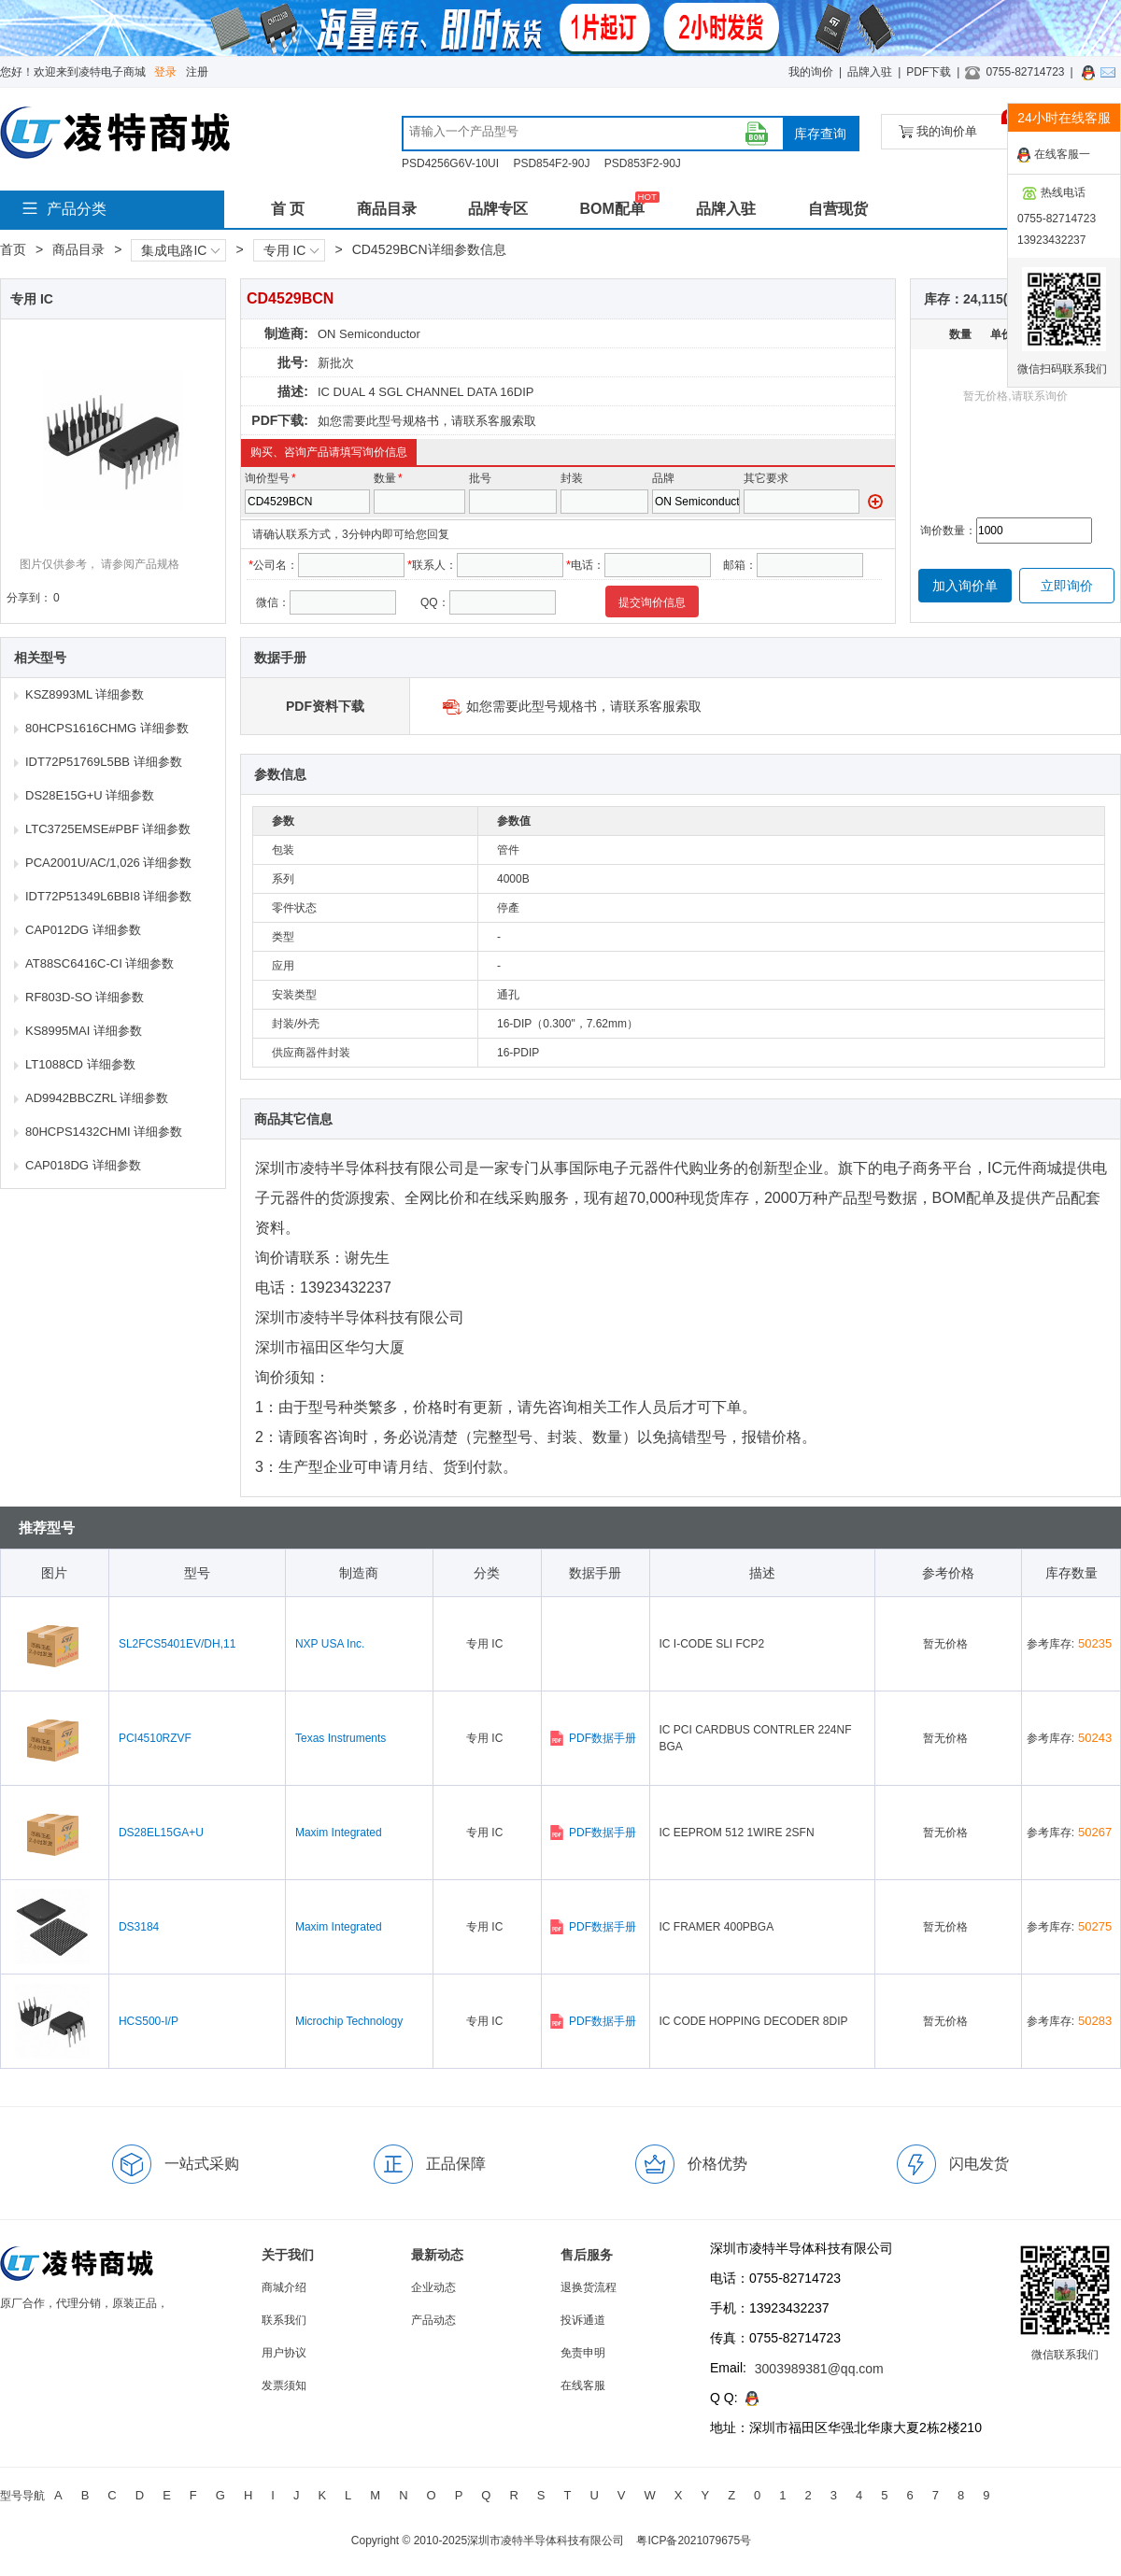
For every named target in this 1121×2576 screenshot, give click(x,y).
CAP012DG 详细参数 (83, 930)
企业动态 (433, 2287)
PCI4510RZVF (155, 1738)
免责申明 (582, 2352)
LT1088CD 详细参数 (80, 1064)
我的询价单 (956, 126)
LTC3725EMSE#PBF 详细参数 (108, 829)
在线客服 (582, 2385)
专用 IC (291, 250)
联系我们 (284, 2320)
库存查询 (820, 133)
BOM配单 (611, 209)
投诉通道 (582, 2320)
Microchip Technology (349, 2021)
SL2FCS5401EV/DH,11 (177, 1643)
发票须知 (284, 2385)
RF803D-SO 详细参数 (84, 997)
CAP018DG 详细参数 (83, 1165)
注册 (197, 71)
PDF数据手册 (592, 1738)
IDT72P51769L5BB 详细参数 (103, 762)
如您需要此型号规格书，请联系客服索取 (427, 421)
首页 (13, 249)
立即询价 (1067, 585)
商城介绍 (284, 2287)
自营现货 (838, 209)
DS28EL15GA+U (161, 1832)
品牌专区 (498, 209)
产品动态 (433, 2320)
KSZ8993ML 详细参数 (84, 694)
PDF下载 (928, 71)
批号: (292, 362)
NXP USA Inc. (329, 1643)
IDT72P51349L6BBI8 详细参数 (108, 896)
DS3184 (139, 1926)
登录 (165, 71)
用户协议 (284, 2352)
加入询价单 (965, 585)
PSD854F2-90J (551, 163)
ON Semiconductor (369, 334)
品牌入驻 (869, 71)
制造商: (286, 333)
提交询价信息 (652, 602)
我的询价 (810, 71)
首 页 (288, 209)
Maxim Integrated (338, 1832)
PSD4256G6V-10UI (450, 163)
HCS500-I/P (148, 2021)
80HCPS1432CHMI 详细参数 (103, 1132)
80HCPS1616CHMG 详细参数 (107, 728)
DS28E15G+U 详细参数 (89, 795)
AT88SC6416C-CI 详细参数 (99, 963)
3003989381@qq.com (819, 2368)
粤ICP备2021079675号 (693, 2540)
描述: (292, 391)
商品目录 (387, 209)
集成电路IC (180, 250)
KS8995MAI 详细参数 (83, 1031)
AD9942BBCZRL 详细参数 (96, 1098)
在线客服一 (1053, 155)
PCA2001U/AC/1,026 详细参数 (108, 863)
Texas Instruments (340, 1738)
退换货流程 (588, 2287)
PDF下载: (279, 420)
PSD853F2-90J (642, 163)
